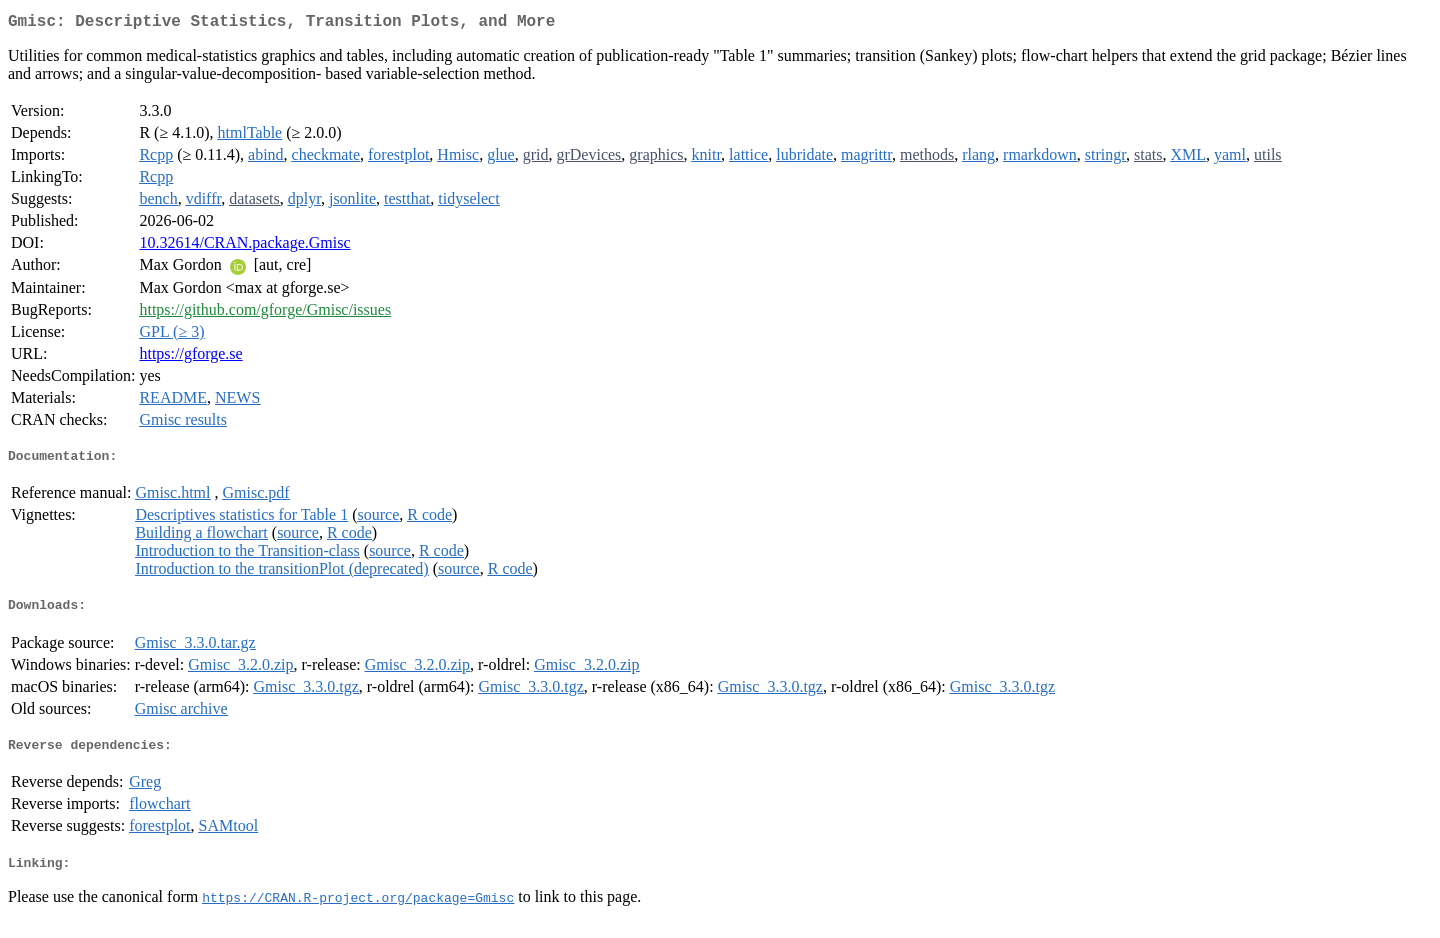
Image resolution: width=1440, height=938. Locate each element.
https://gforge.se (190, 357)
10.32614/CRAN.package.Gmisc (244, 246)
